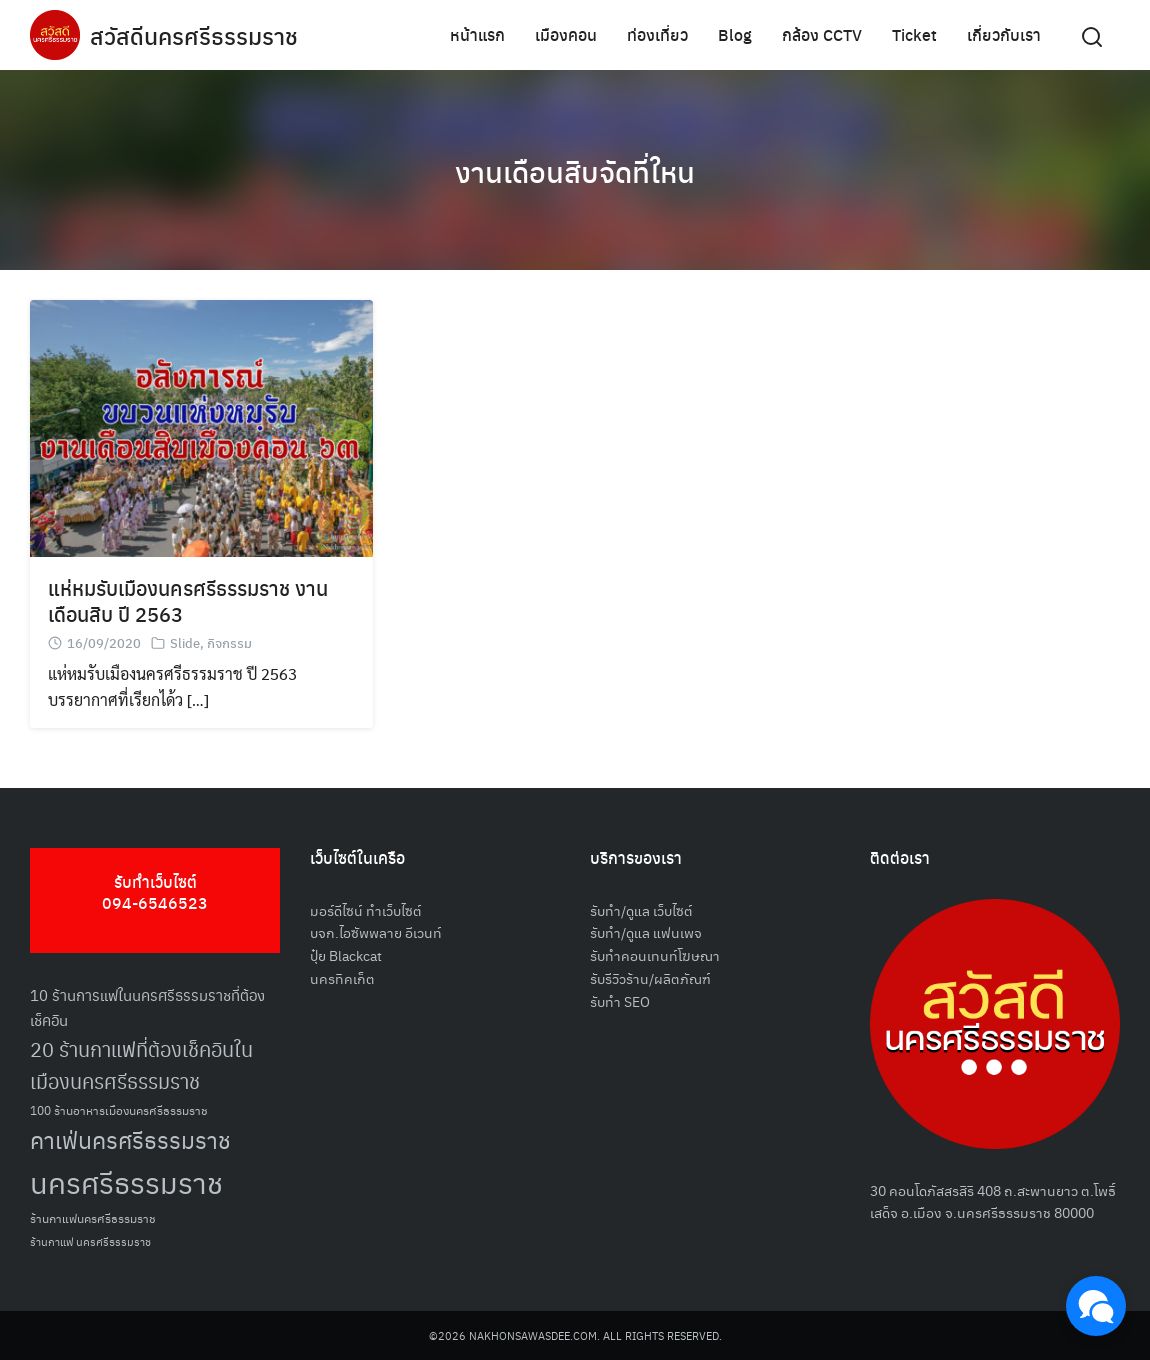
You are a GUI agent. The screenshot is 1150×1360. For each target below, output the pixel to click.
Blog (735, 34)
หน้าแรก (477, 34)
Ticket (914, 34)
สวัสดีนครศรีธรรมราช (196, 35)
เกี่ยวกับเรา (1004, 34)
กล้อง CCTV (822, 34)
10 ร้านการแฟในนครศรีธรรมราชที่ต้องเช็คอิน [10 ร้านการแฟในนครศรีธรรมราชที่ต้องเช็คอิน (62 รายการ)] (147, 1007)
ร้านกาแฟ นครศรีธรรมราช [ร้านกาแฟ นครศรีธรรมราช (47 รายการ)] (90, 1241)
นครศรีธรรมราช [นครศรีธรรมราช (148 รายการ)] (126, 1181)
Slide (185, 642)
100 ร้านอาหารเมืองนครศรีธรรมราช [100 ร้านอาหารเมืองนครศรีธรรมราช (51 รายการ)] (119, 1109)
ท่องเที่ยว (657, 34)
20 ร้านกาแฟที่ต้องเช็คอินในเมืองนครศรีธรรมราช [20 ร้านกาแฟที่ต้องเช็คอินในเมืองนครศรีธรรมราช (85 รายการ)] (141, 1065)
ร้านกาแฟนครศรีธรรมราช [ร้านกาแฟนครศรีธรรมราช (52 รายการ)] (93, 1217)
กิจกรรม (229, 642)
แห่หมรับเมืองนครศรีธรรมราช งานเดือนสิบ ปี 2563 (188, 600)
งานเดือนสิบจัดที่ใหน (575, 170)
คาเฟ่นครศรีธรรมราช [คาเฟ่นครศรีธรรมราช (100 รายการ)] (130, 1139)
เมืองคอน (566, 34)
